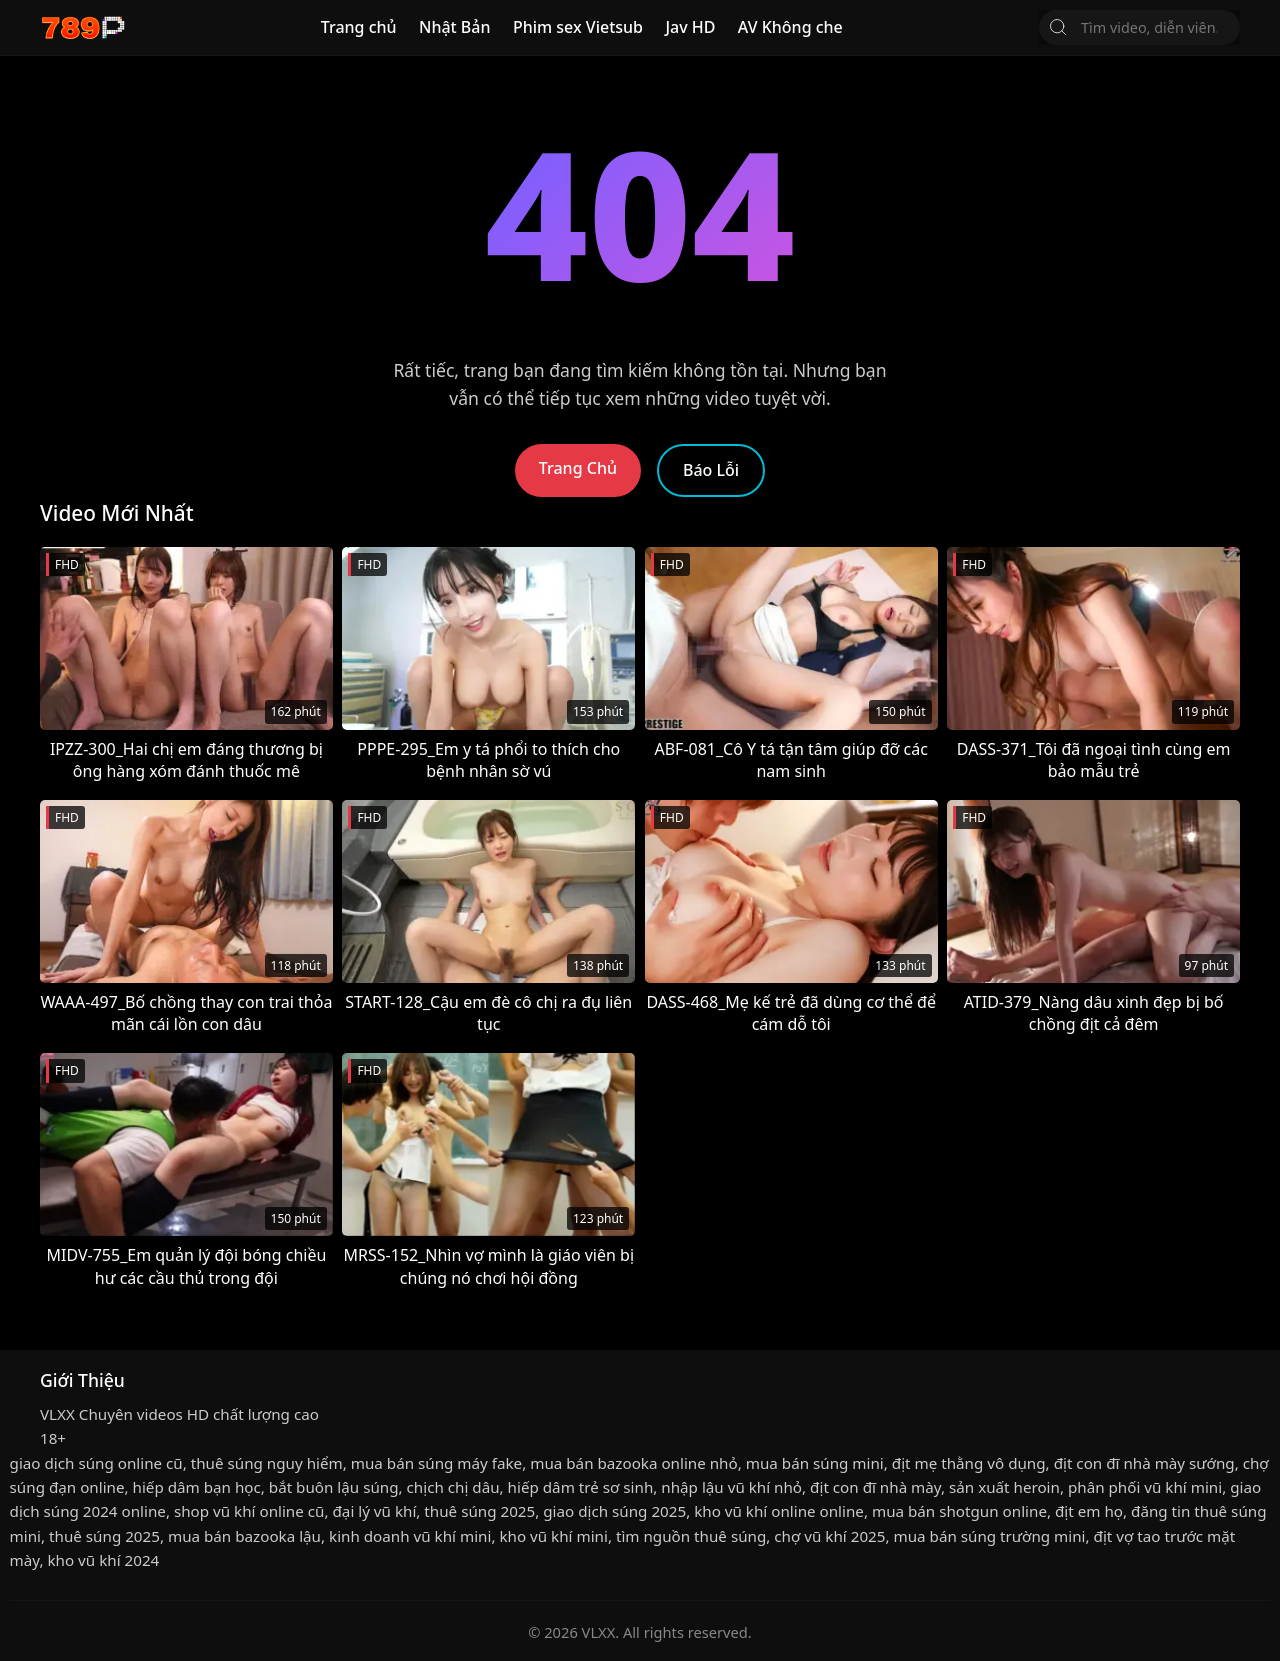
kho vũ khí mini (553, 1536)
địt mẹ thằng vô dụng (969, 1463)
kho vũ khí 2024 (103, 1560)
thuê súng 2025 (479, 1511)
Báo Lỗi (711, 470)
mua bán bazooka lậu (244, 1536)
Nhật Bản (455, 27)
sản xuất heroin (1004, 1487)
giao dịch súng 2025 (614, 1511)
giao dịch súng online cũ (96, 1463)
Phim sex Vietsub (578, 27)
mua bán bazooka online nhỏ (633, 1463)
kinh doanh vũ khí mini (410, 1536)
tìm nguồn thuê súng (691, 1536)
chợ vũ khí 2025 (829, 1536)
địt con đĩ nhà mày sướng (1144, 1463)
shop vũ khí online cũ (249, 1511)
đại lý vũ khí (374, 1511)
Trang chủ (359, 27)
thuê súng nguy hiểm (267, 1463)
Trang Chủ (578, 468)
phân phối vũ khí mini (1145, 1487)
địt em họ (1089, 1511)
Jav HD (690, 27)
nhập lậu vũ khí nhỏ (731, 1487)
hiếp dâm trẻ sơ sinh (581, 1487)
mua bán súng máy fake (436, 1463)
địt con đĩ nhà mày (875, 1487)
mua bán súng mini (815, 1463)
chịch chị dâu (453, 1487)
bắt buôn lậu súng (334, 1487)
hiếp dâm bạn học (197, 1487)
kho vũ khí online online (779, 1511)
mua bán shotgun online (959, 1511)
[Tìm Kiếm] (1058, 27)
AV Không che (790, 27)
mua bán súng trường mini (989, 1536)
